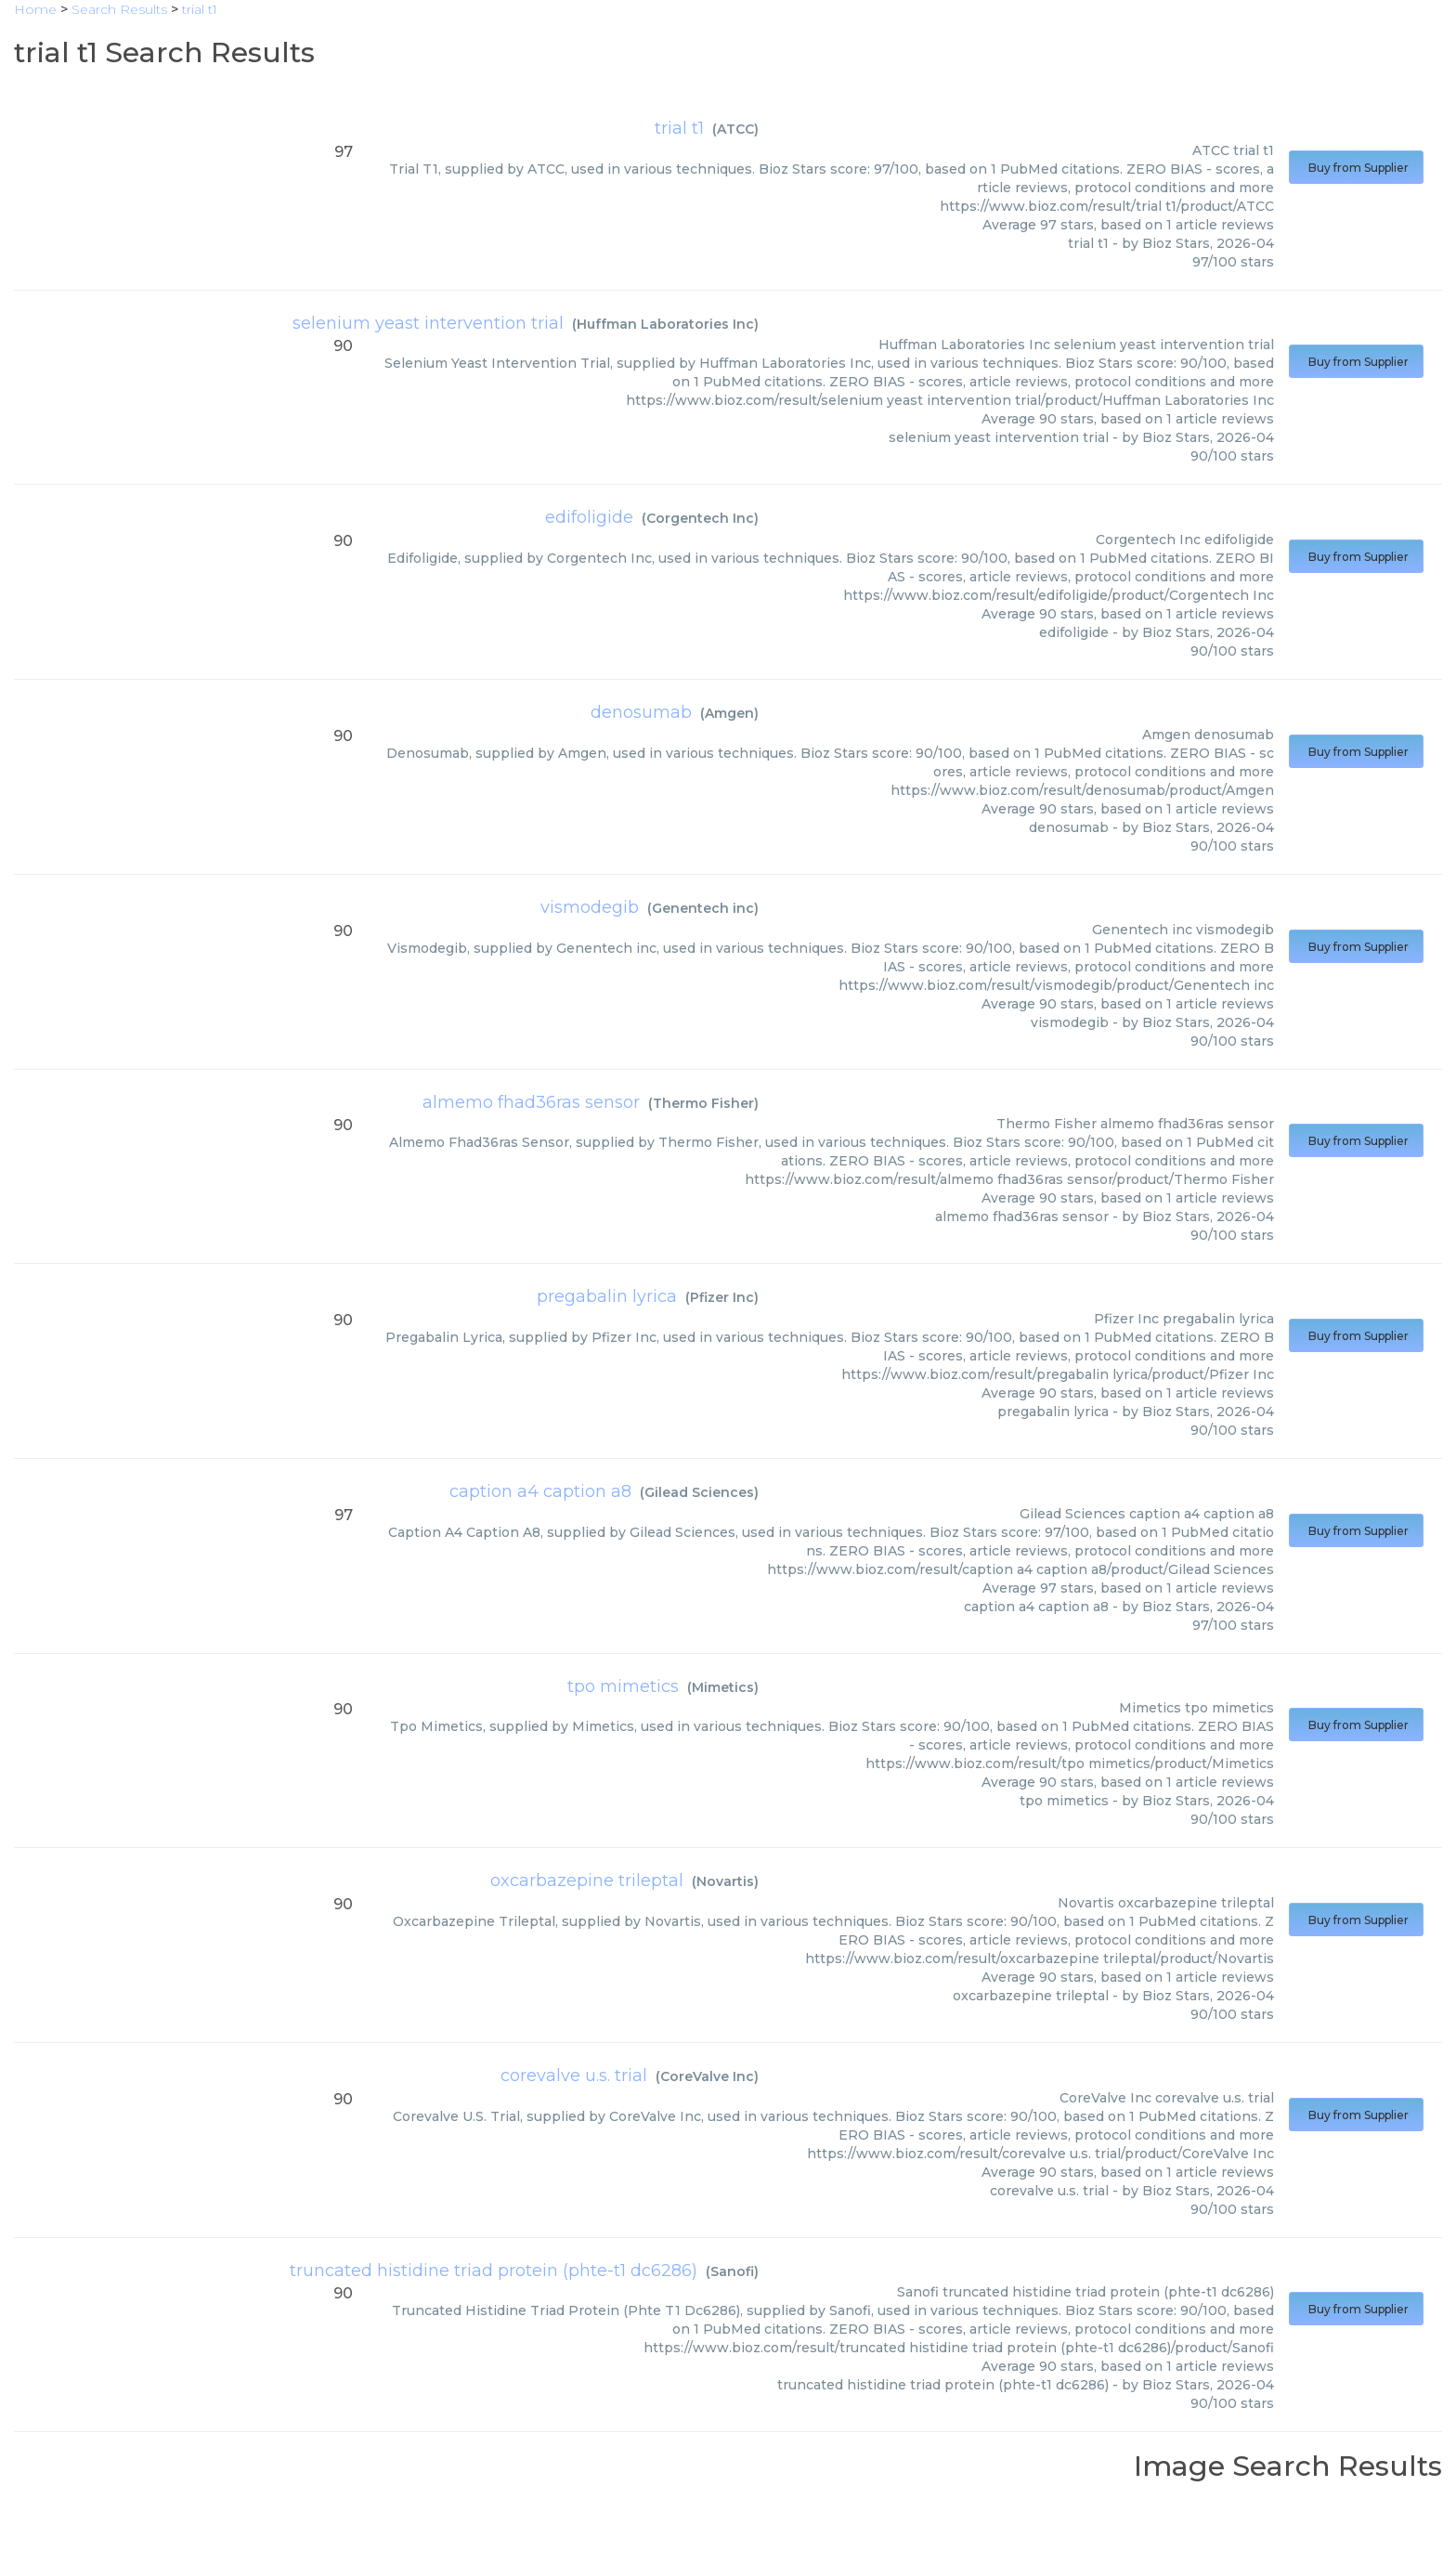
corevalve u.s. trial (573, 2075)
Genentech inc (703, 908)
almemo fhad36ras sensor (531, 1102)
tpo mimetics (623, 1686)
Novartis (725, 1881)
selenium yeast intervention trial (428, 323)
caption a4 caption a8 (540, 1491)
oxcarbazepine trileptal (586, 1880)
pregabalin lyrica (607, 1296)
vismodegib (589, 907)
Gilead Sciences (699, 1492)
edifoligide (589, 517)
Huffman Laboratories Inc (665, 324)
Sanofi (732, 2271)
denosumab (641, 712)
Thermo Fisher (703, 1103)
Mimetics (723, 1687)
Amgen (729, 713)
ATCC (735, 129)
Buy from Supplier (1356, 168)
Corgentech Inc (700, 518)
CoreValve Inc (707, 2076)
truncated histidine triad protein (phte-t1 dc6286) (493, 2270)
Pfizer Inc (722, 1297)
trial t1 (679, 128)
